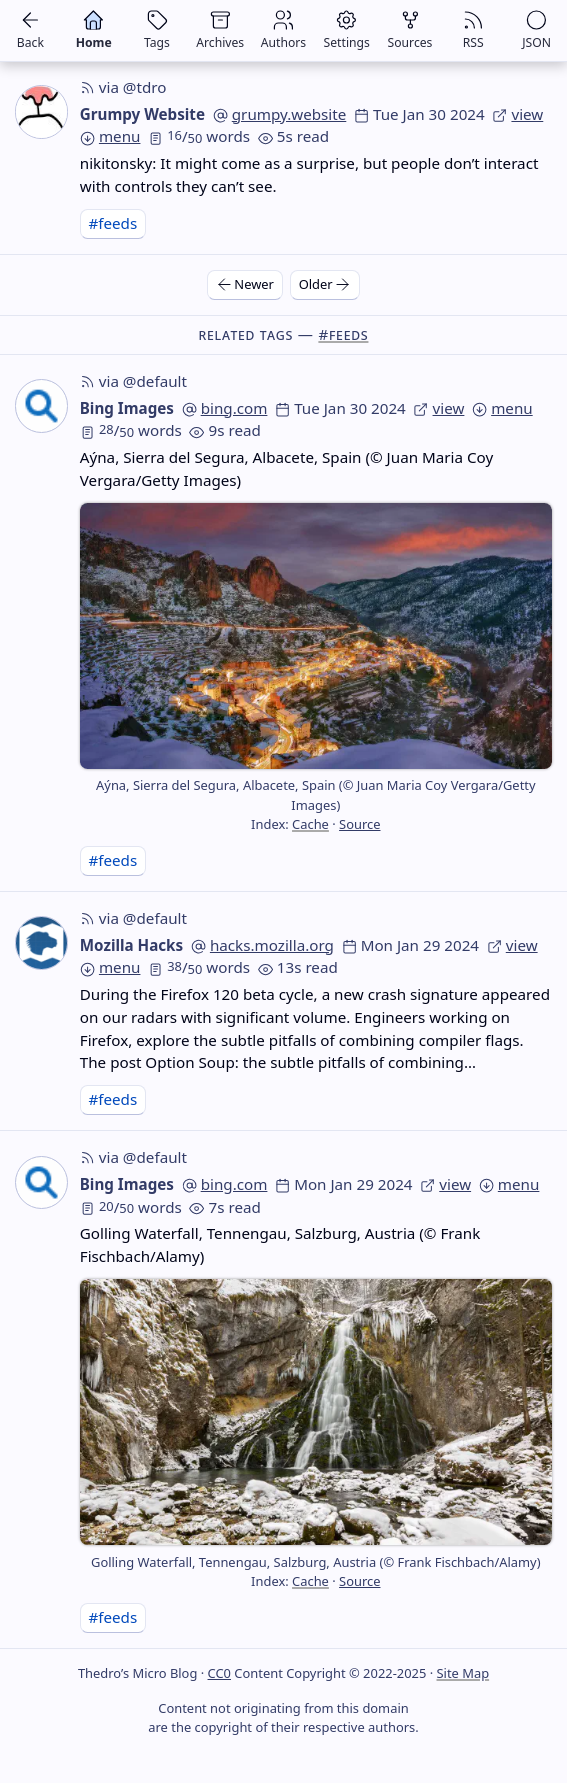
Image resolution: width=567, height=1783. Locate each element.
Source (359, 824)
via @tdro (123, 87)
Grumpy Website (142, 114)
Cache (310, 824)
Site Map (463, 1673)
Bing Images (127, 408)
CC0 (219, 1673)
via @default (133, 381)
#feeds (112, 223)
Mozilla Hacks (131, 945)
